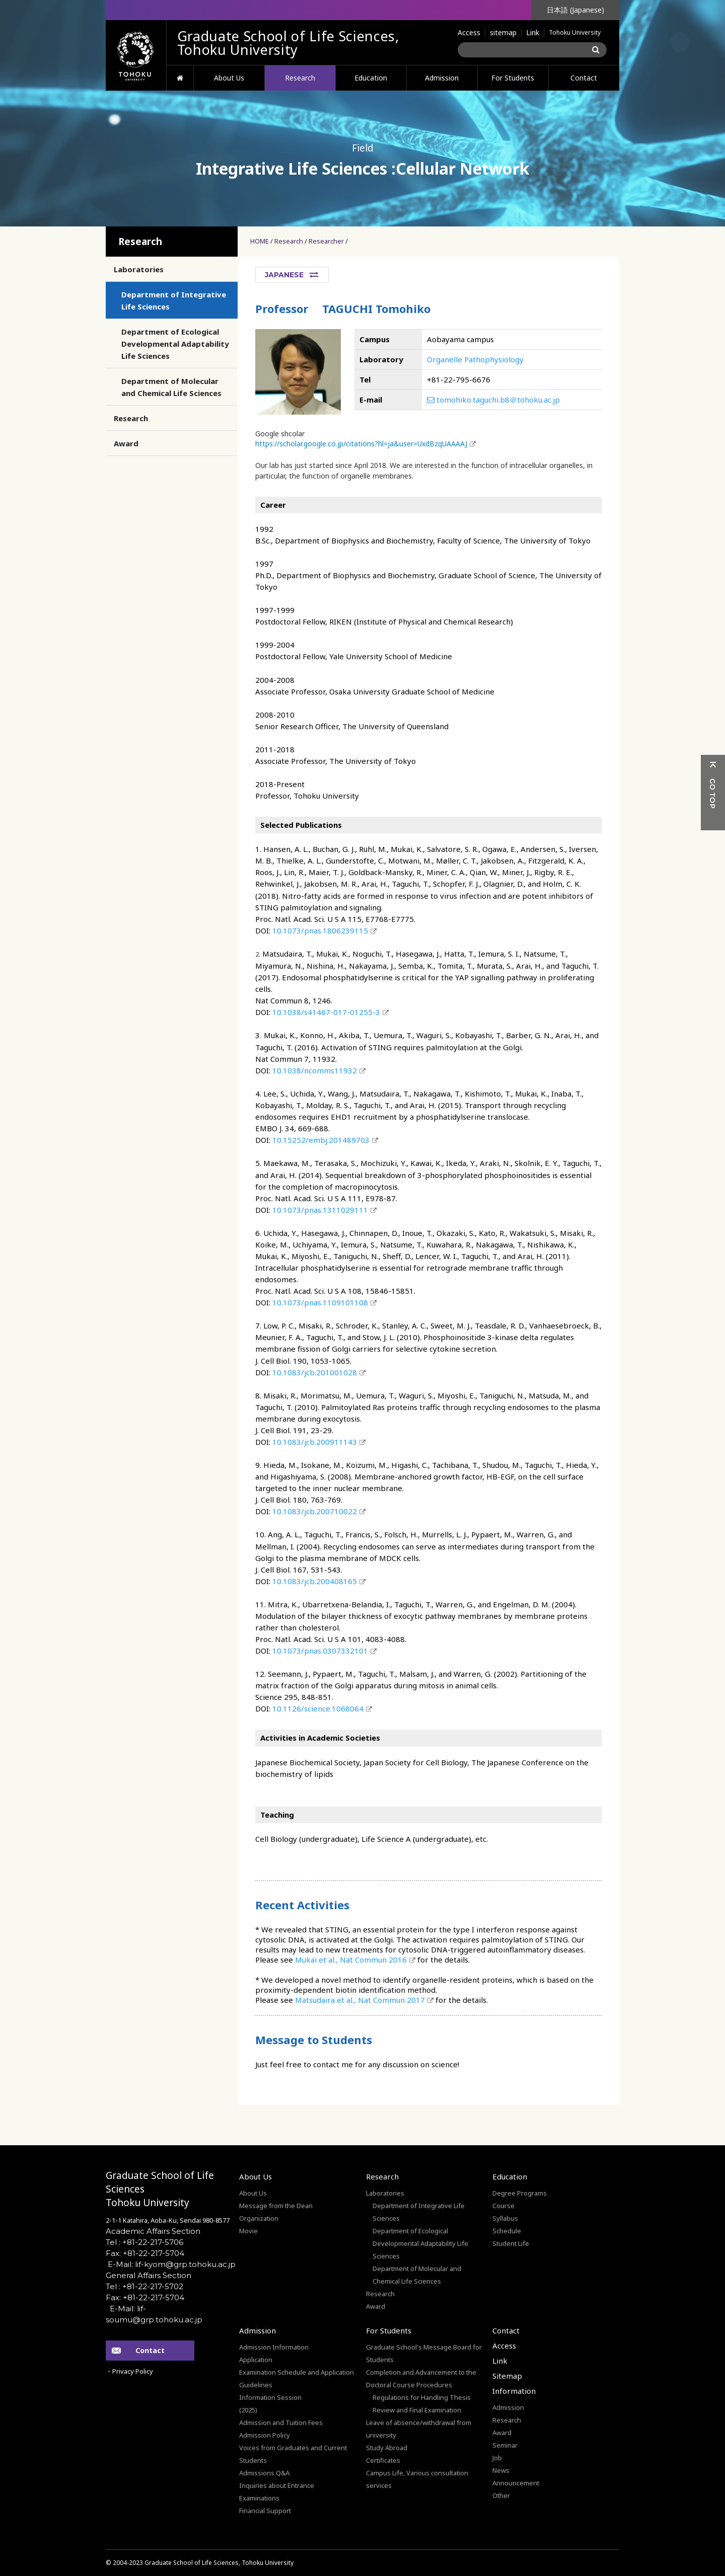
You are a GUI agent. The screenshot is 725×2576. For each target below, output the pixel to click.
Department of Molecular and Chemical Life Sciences (171, 387)
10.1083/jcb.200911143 (314, 1442)
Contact (583, 78)
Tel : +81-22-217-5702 (144, 2286)
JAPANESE (284, 274)
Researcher (326, 241)
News (501, 2470)
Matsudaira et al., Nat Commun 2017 (360, 2000)
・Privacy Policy (129, 2371)
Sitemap (507, 2376)
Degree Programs (519, 2193)
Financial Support (265, 2510)
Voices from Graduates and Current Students (293, 2454)
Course (503, 2205)
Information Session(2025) (270, 2403)
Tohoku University (575, 32)
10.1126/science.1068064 (318, 1708)
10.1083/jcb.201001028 (314, 1372)
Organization (258, 2218)
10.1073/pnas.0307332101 (320, 1651)
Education (370, 78)
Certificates (383, 2460)
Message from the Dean (276, 2205)
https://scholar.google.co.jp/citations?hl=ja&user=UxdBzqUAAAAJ (361, 443)
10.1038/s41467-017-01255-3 (326, 1012)
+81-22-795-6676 (458, 379)
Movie (248, 2230)
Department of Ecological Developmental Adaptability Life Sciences (175, 344)
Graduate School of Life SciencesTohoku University (160, 2189)
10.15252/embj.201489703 (321, 1140)
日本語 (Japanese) (575, 10)
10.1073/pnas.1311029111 (320, 1210)
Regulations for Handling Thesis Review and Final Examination (422, 2403)
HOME (180, 78)
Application (255, 2359)
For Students (512, 78)
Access (469, 32)
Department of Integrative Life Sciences (173, 300)
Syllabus (505, 2218)
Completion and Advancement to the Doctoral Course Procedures (421, 2378)
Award (126, 443)
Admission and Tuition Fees (281, 2422)
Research (300, 78)
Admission (442, 78)
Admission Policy (264, 2435)
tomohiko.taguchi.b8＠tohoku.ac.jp (493, 400)
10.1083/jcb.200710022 (314, 1511)
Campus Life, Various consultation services (417, 2479)
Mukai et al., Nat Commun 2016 (351, 1960)
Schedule (506, 2230)
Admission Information (274, 2347)
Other (501, 2495)
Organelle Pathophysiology (475, 359)
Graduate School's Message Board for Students (424, 2353)
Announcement (515, 2482)
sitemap (503, 32)
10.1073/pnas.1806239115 (320, 930)
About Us (229, 78)
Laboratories (139, 269)
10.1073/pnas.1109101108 (320, 1302)
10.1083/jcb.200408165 (314, 1581)
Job (497, 2457)
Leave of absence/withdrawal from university (418, 2429)
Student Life (510, 2243)
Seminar (505, 2445)
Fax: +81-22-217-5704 (145, 2253)
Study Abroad (386, 2447)
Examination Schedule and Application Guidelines (296, 2378)
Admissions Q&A (264, 2472)
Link (532, 32)
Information (514, 2391)
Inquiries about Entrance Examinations (276, 2492)
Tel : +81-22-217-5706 (144, 2242)
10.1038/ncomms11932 (314, 1070)
